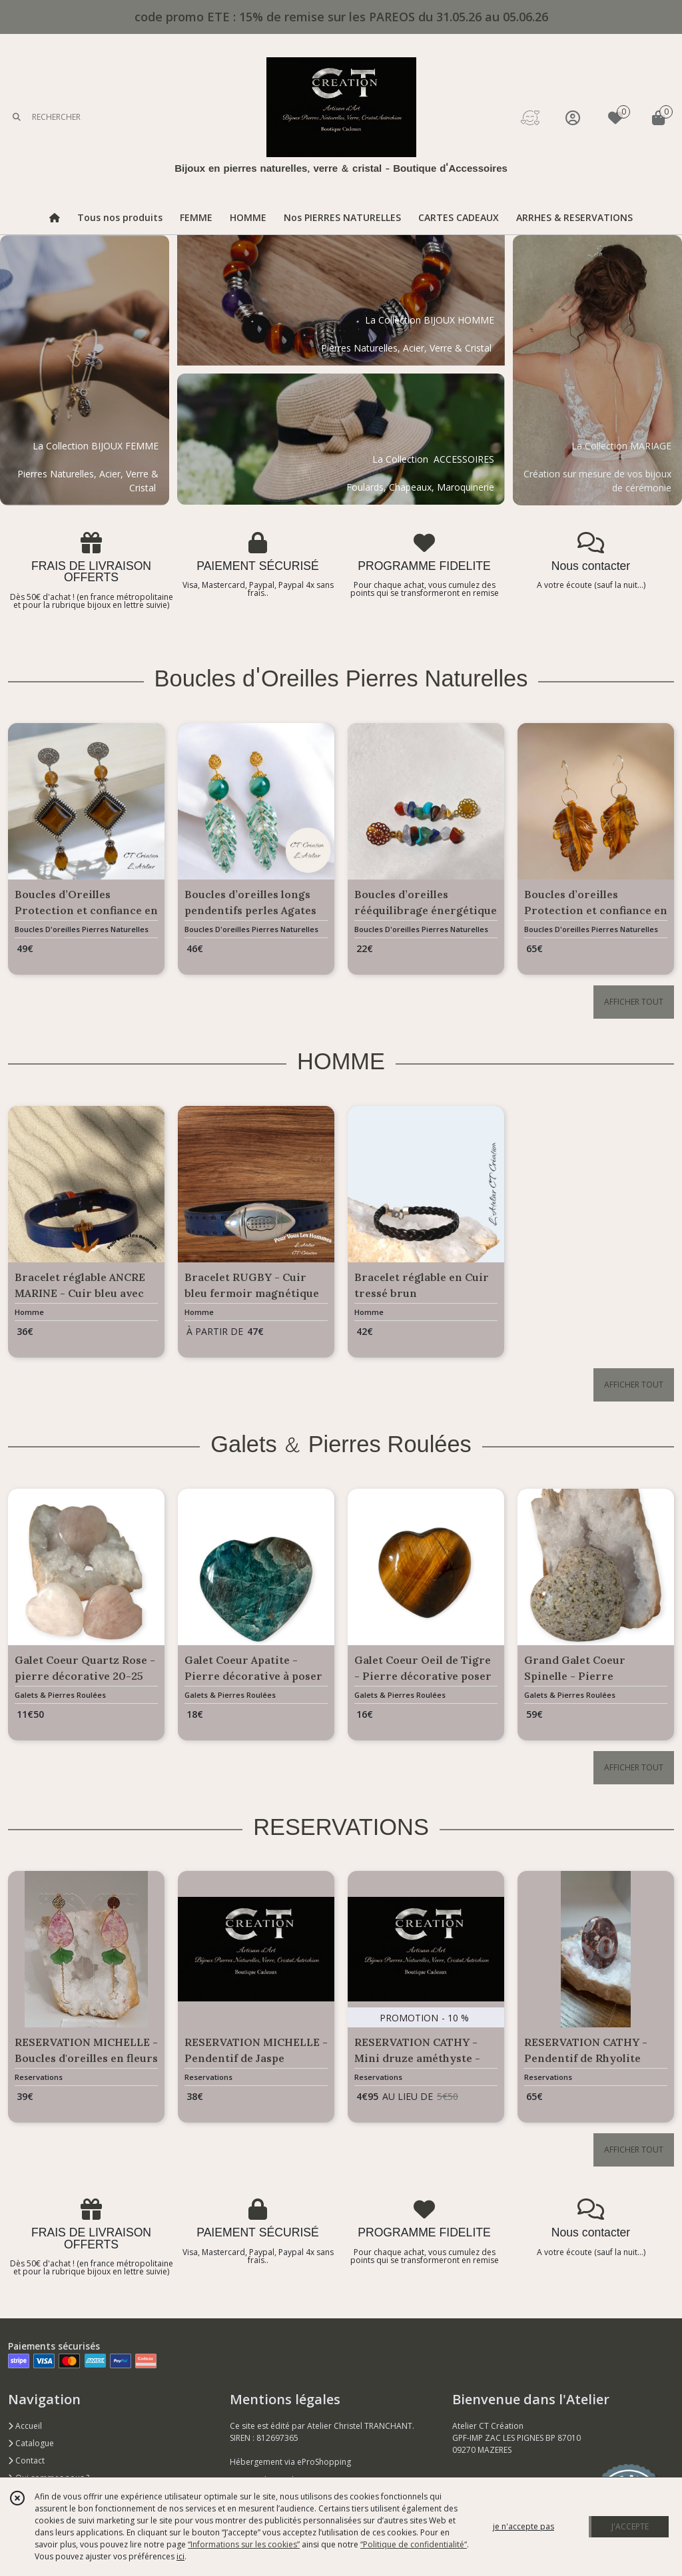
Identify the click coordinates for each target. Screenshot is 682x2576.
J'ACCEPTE (630, 2526)
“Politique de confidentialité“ (413, 2544)
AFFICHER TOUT (633, 1001)
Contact (26, 2460)
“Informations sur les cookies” (244, 2544)
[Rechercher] (16, 117)
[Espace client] (573, 117)
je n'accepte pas (523, 2526)
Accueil (25, 2426)
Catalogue (31, 2443)
